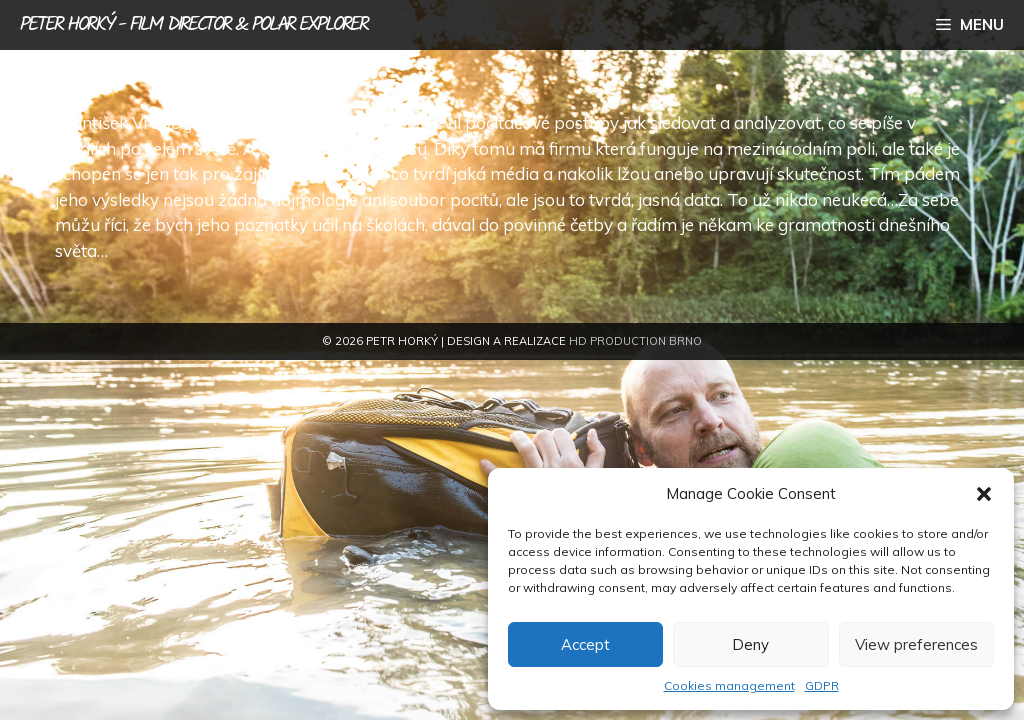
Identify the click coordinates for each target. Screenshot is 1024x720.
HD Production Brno (635, 341)
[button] (984, 494)
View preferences (916, 644)
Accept (585, 644)
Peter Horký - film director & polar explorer (193, 25)
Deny (750, 644)
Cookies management (729, 685)
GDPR (822, 685)
